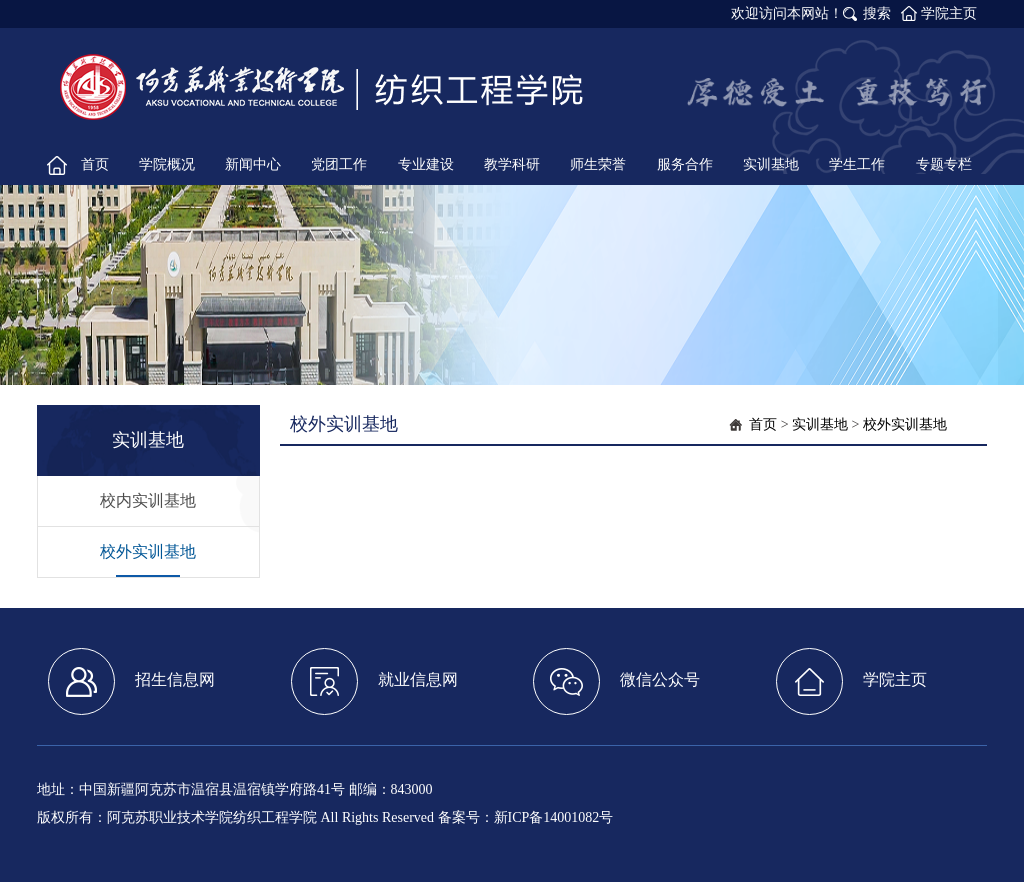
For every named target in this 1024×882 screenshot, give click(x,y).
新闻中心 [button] (253, 164)
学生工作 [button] (857, 164)
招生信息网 (131, 681)
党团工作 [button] (339, 164)
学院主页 (949, 13)
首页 (763, 424)
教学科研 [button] (512, 164)
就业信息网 (374, 681)
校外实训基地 (148, 551)
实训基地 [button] (771, 164)
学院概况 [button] (167, 164)
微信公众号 (616, 681)
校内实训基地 (148, 500)
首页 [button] (95, 164)
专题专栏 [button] (944, 164)
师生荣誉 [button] (598, 164)
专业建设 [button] (426, 164)
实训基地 (820, 424)
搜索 (877, 13)
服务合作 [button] (685, 164)
